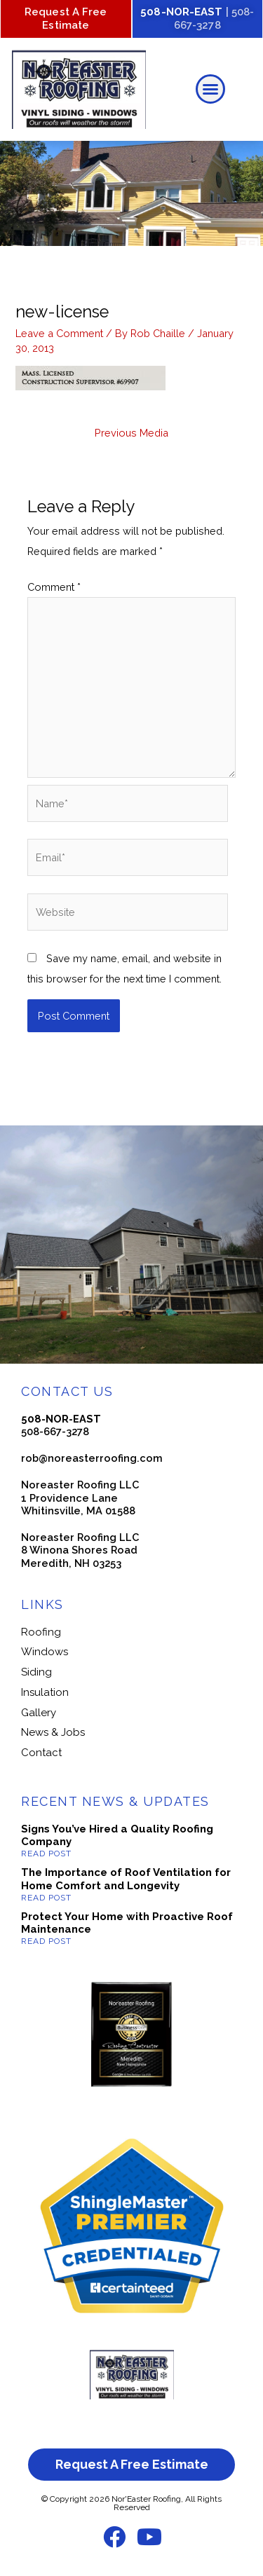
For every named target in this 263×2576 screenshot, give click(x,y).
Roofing (41, 1632)
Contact (41, 1752)
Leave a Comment (59, 333)
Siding (36, 1672)
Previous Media (131, 433)
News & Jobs (53, 1732)
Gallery (38, 1712)
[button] (210, 89)
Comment (54, 587)
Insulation (45, 1692)
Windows (44, 1651)
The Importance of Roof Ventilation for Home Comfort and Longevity (126, 1879)
